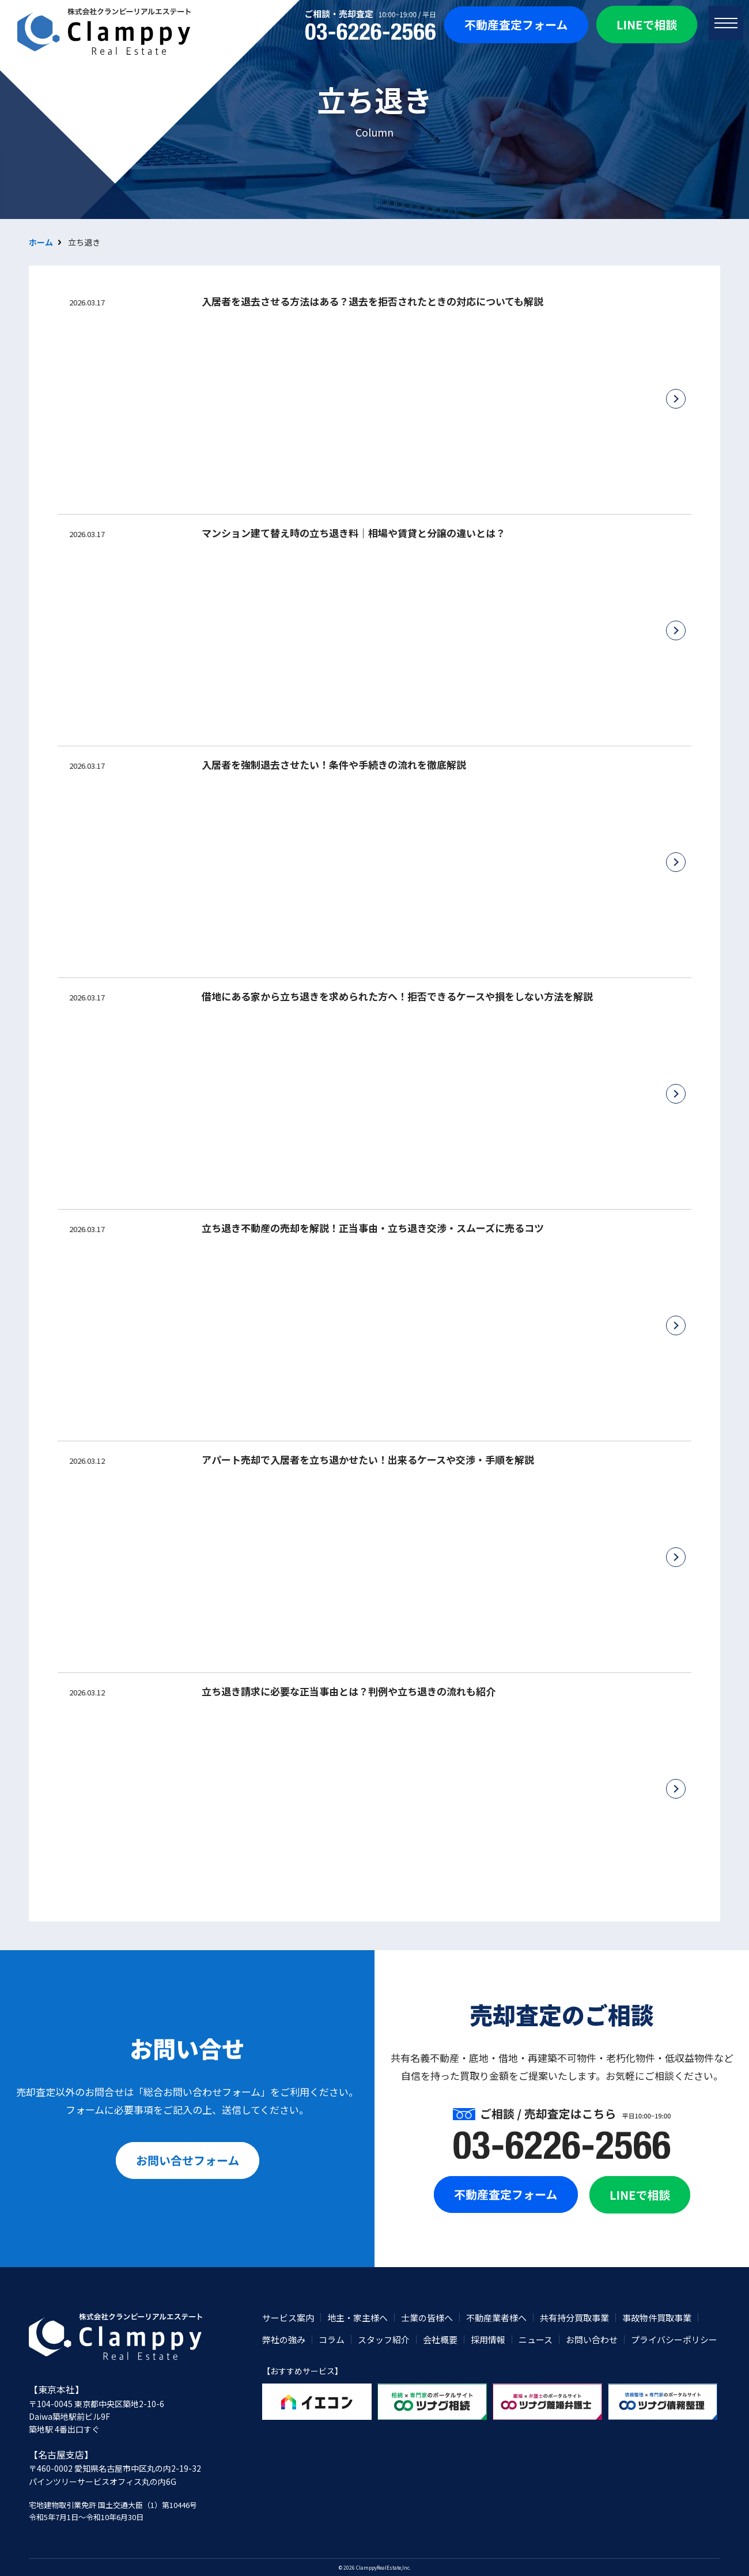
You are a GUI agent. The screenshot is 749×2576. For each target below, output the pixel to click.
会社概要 (440, 2339)
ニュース (536, 2339)
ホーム (41, 242)
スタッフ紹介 (384, 2339)
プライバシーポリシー (674, 2339)
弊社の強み (283, 2339)
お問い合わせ (592, 2339)
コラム (332, 2339)
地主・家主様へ (357, 2317)
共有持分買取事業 (574, 2317)
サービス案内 (288, 2317)
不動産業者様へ (496, 2317)
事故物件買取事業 (656, 2317)
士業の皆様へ (427, 2317)
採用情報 (488, 2339)
